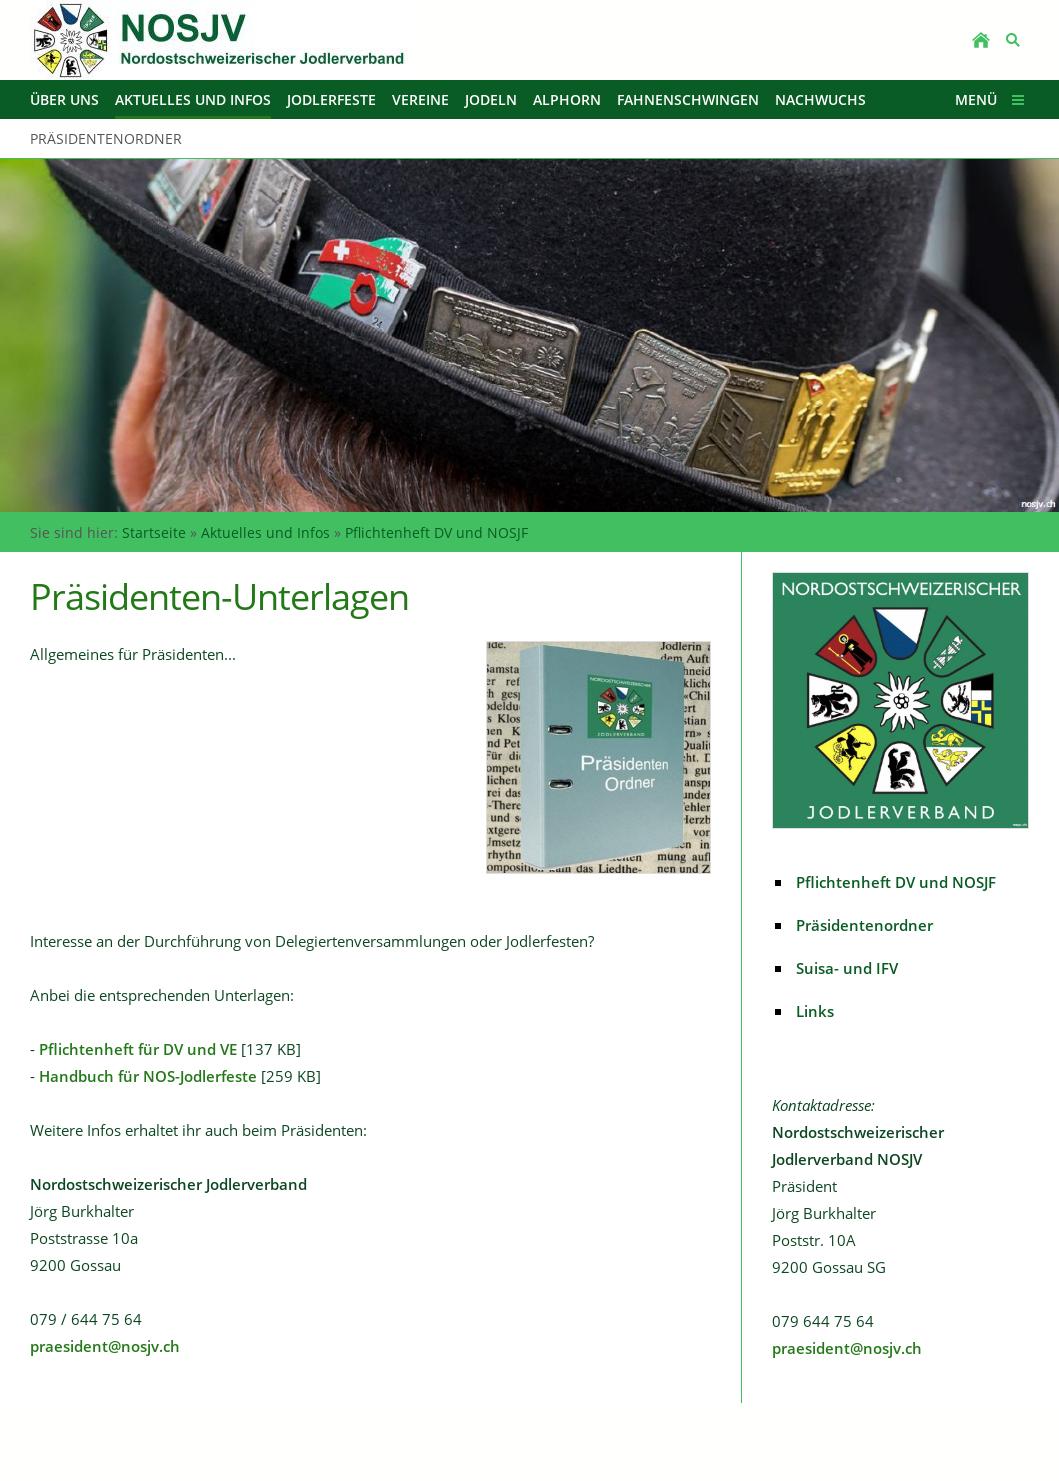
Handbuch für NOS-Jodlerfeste (148, 1076)
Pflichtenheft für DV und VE (138, 1049)
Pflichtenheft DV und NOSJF (436, 532)
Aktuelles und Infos (265, 532)
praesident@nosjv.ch (105, 1346)
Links (815, 1011)
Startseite (154, 532)
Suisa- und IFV (847, 968)
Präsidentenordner (864, 925)
